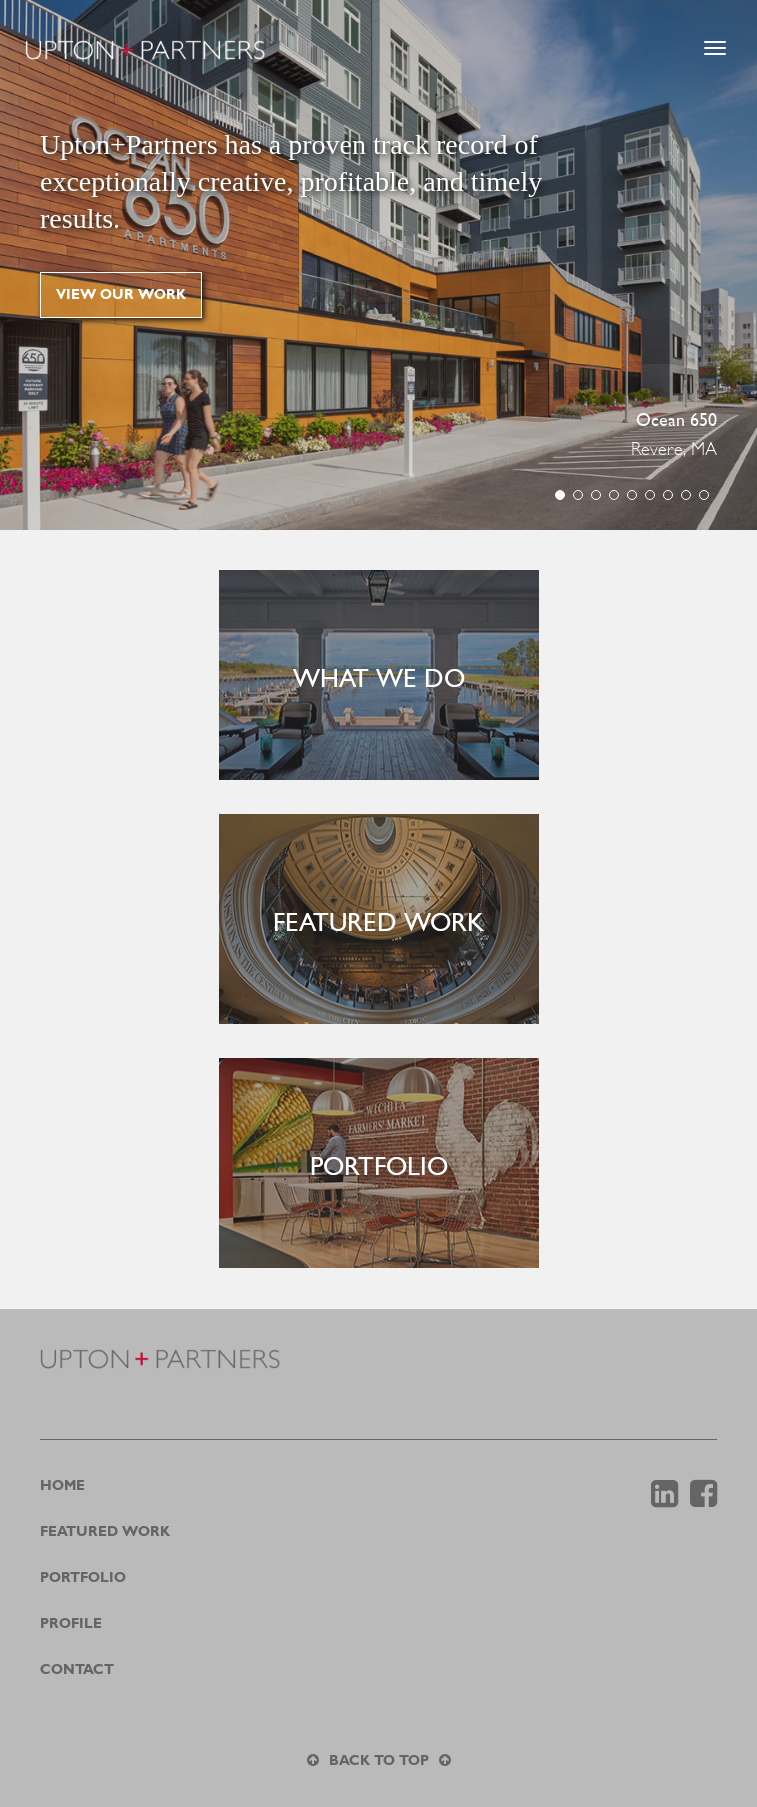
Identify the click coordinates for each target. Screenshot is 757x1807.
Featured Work (105, 1532)
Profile (71, 1624)
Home (62, 1486)
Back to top (379, 1761)
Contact (77, 1670)
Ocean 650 (676, 421)
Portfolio (83, 1578)
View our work (121, 295)
